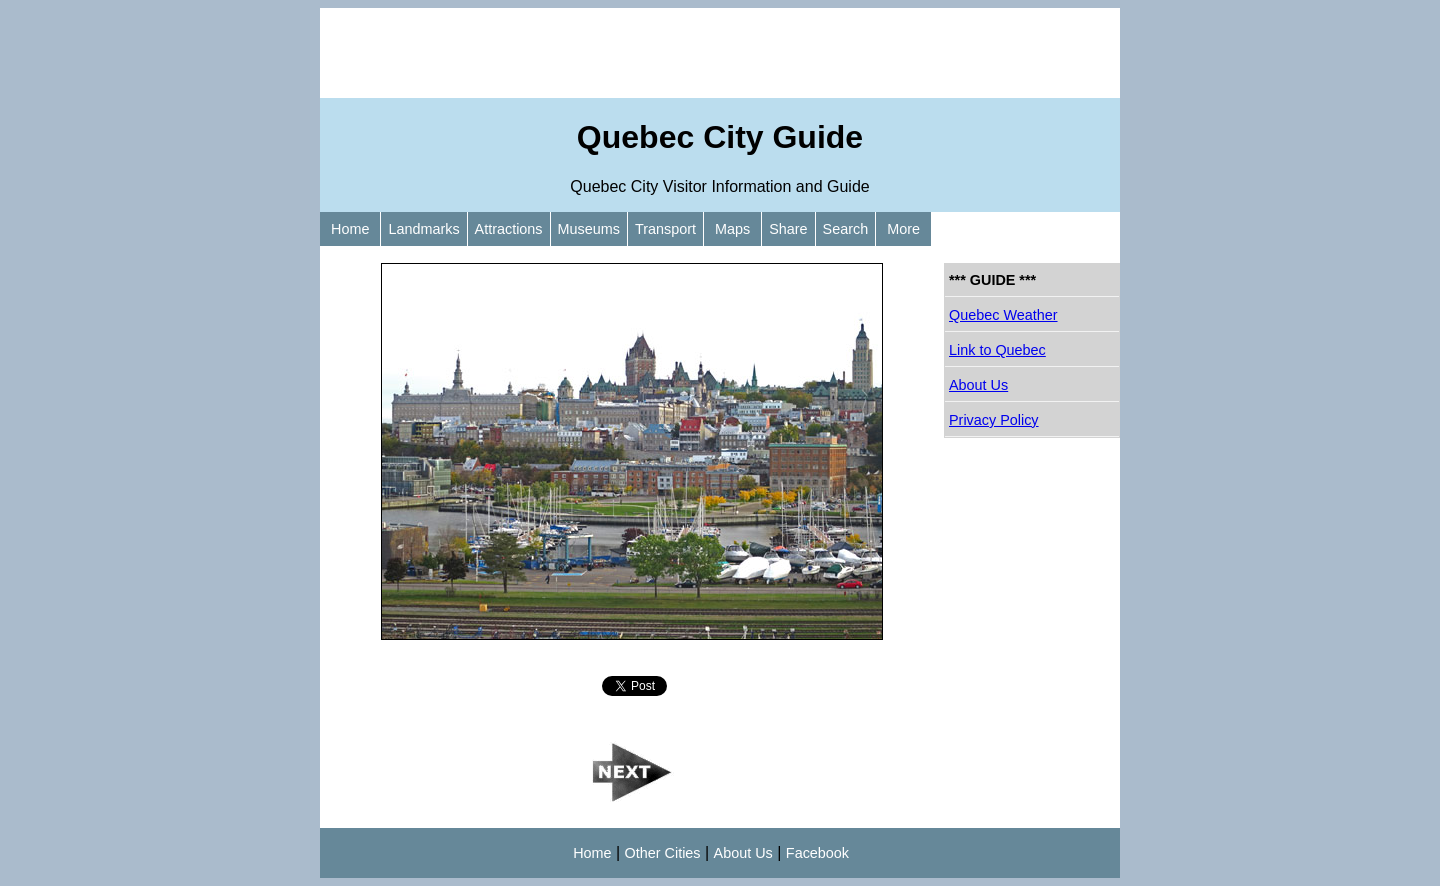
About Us (978, 385)
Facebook (817, 853)
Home (350, 229)
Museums (589, 229)
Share (788, 229)
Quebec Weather (1003, 315)
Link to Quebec (997, 350)
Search (846, 229)
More (903, 229)
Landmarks (423, 229)
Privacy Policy (994, 420)
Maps (732, 229)
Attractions (509, 229)
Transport (665, 229)
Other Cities (663, 853)
